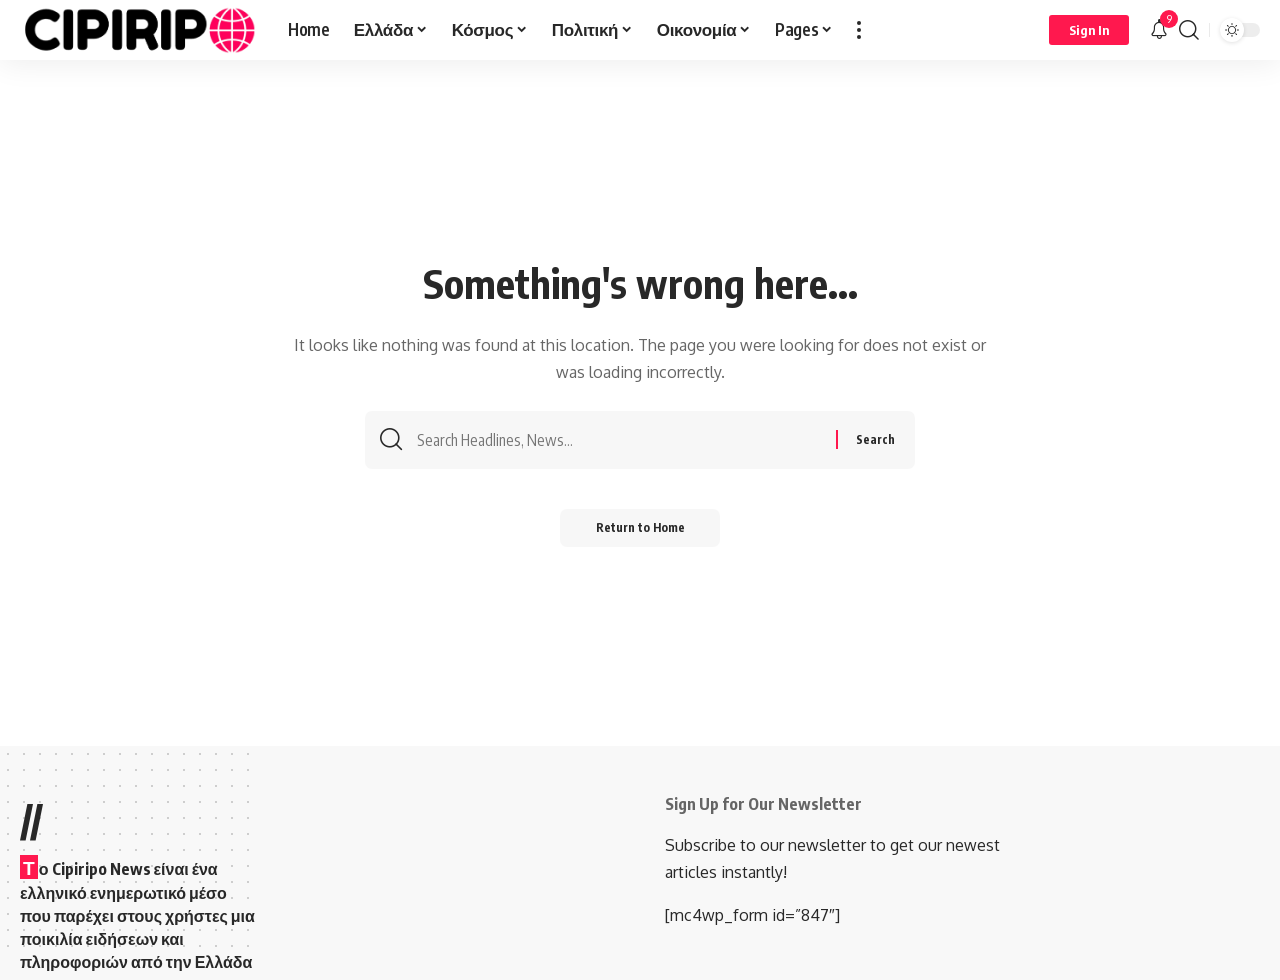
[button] (859, 30)
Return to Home (640, 532)
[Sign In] (1089, 30)
